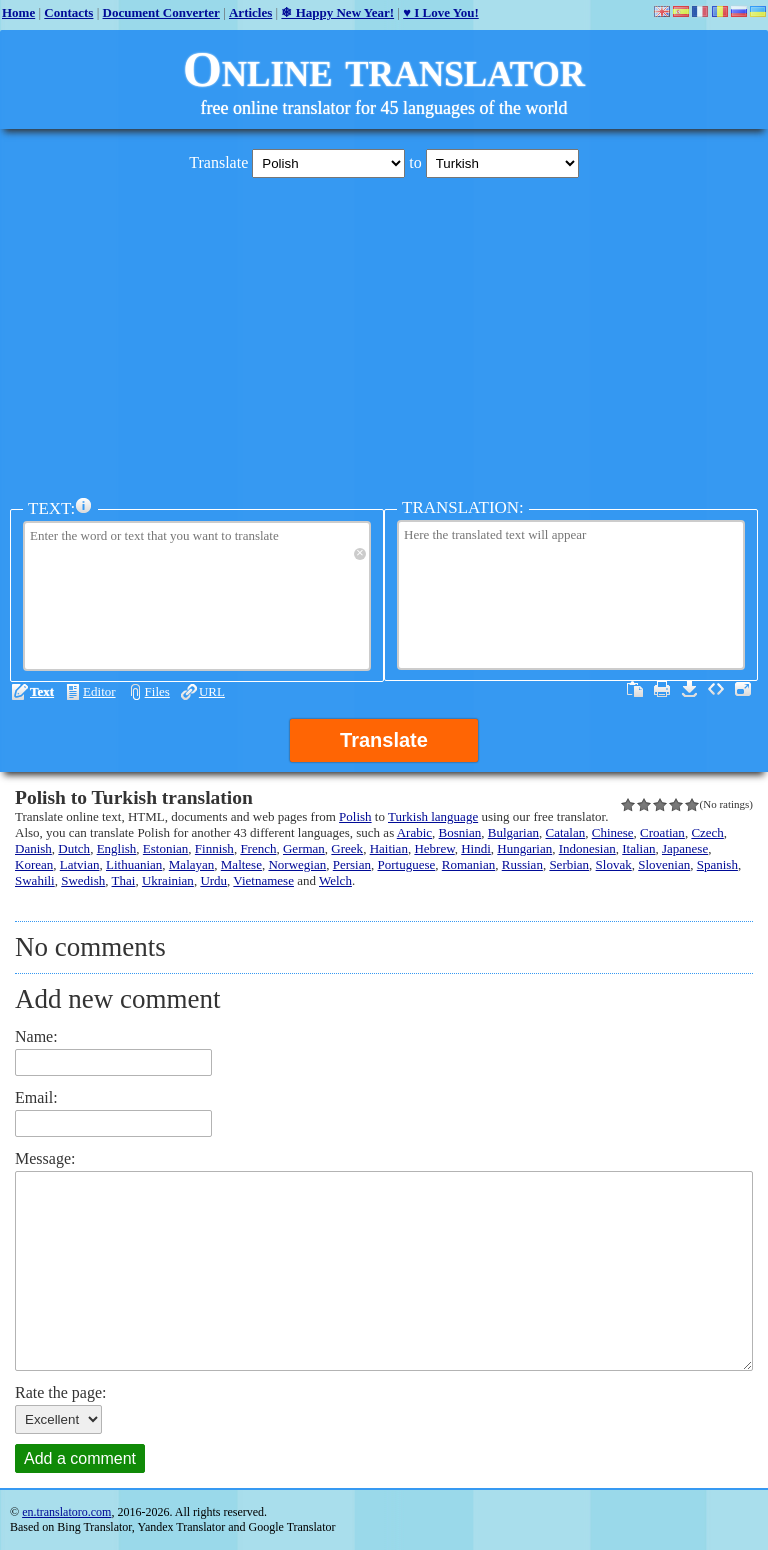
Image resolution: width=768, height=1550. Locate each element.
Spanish (717, 864)
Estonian (166, 848)
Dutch (74, 848)
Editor (99, 691)
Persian (352, 864)
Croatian (662, 832)
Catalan (566, 832)
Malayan (191, 864)
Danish (33, 848)
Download (689, 689)
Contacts (68, 12)
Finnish (214, 848)
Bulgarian (513, 832)
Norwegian (297, 864)
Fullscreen (743, 689)
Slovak (614, 864)
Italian (638, 848)
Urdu (213, 880)
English (117, 848)
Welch (335, 880)
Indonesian (587, 848)
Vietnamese (263, 880)
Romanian (468, 864)
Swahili (35, 880)
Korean (34, 864)
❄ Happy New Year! (337, 12)
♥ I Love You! (441, 12)
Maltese (241, 864)
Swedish (83, 880)
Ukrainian (168, 880)
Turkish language (433, 816)
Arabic (414, 832)
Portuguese (407, 864)
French (258, 848)
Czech (707, 832)
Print (662, 689)
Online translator (384, 69)
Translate (384, 740)
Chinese (613, 832)
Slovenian (664, 864)
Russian (522, 864)
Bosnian (460, 832)
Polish (355, 816)
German (304, 848)
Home (18, 12)
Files (157, 691)
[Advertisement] (384, 333)
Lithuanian (134, 864)
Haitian (389, 848)
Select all (635, 689)
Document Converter (161, 12)
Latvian (80, 864)
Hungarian (524, 848)
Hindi (476, 848)
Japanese (685, 848)
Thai (124, 880)
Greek (347, 848)
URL (212, 691)
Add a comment (80, 1458)
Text (42, 691)
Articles (250, 12)
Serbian (569, 864)
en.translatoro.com (66, 1512)
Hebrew (434, 848)
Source (716, 689)
